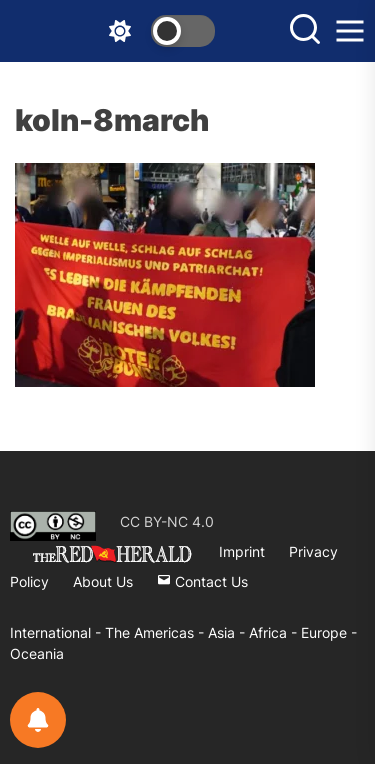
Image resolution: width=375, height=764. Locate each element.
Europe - (329, 632)
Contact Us (202, 581)
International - (57, 632)
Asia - (228, 632)
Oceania (37, 653)
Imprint (242, 551)
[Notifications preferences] (38, 720)
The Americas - (156, 632)
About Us (103, 581)
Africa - (275, 632)
